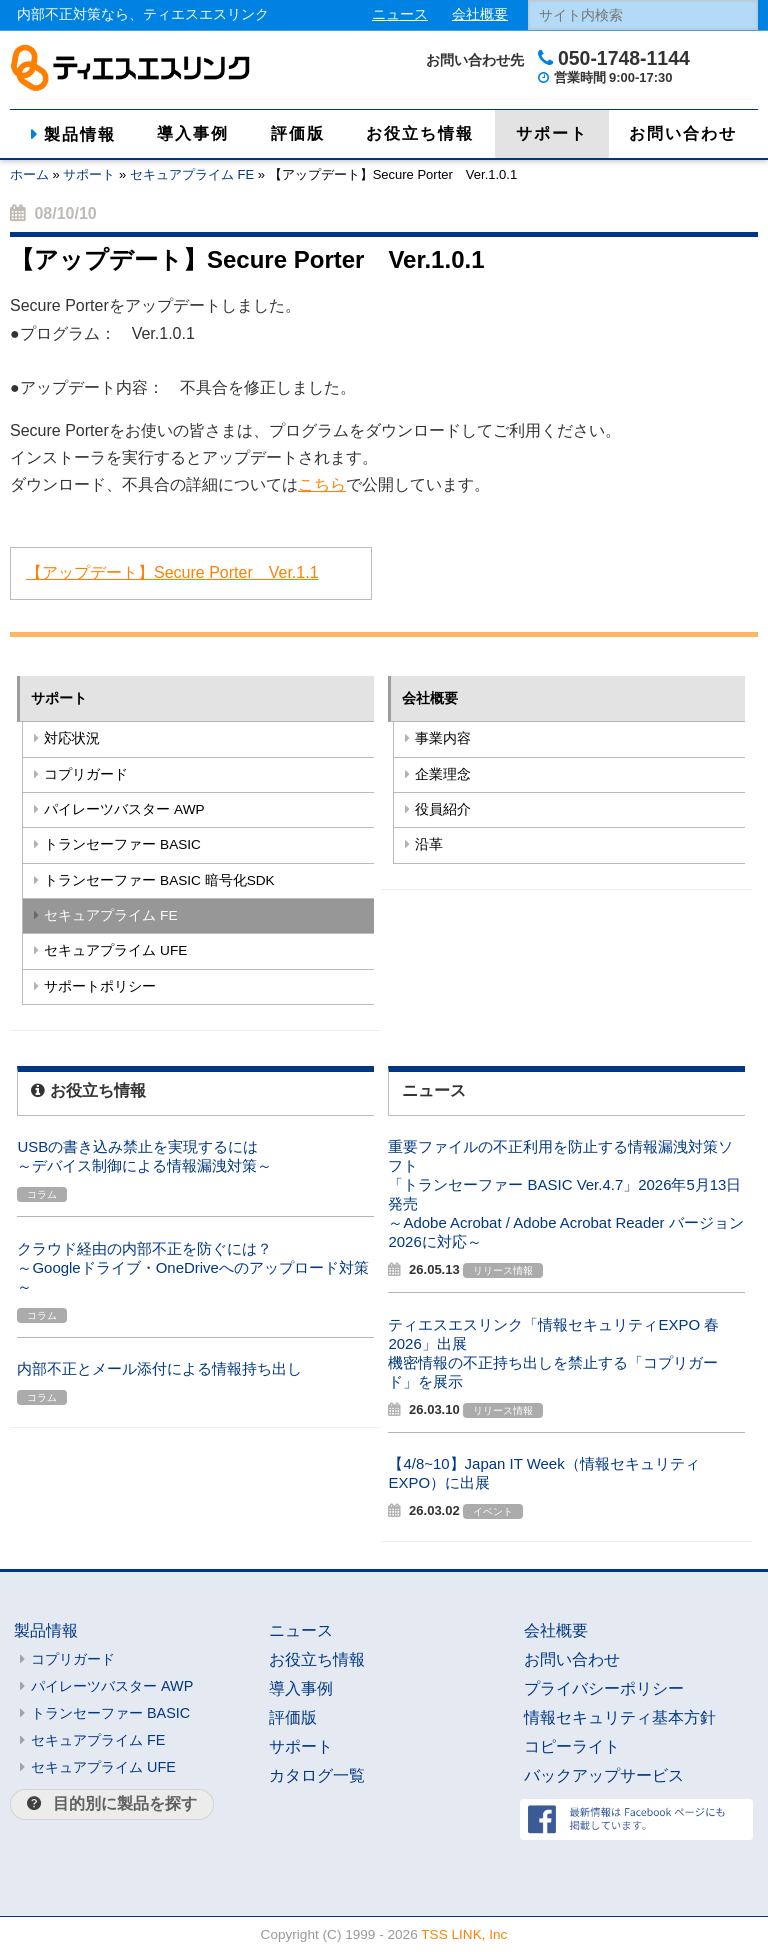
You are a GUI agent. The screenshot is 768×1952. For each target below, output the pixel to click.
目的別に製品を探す (125, 1803)
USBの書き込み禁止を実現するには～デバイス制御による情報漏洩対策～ (144, 1156)
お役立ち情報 (420, 133)
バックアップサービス (604, 1775)
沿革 (429, 844)
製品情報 (80, 134)
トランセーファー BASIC (122, 844)
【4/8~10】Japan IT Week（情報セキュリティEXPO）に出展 (543, 1473)
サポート (552, 133)
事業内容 (443, 738)
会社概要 (480, 14)
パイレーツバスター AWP (124, 809)
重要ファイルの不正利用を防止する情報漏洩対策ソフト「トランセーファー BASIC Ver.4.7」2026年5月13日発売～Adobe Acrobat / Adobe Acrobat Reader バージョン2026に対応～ (565, 1194)
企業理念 (443, 774)
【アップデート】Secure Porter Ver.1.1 (172, 572)
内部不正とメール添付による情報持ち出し (159, 1368)
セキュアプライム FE (192, 174)
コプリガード (86, 774)
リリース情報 (503, 1270)
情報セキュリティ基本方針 (620, 1717)
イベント (493, 1511)
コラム (42, 1194)
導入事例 (193, 133)
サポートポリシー (100, 986)
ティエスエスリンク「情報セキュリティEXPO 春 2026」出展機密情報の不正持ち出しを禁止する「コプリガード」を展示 (553, 1353)
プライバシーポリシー (604, 1688)
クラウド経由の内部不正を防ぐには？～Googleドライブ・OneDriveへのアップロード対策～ (192, 1267)
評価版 (298, 133)
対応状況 (72, 738)
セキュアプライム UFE (115, 950)
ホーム (29, 174)
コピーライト (572, 1746)
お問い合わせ (683, 133)
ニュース (400, 14)
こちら (322, 484)
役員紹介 (443, 809)
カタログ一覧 (317, 1775)
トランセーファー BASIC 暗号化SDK (159, 880)
